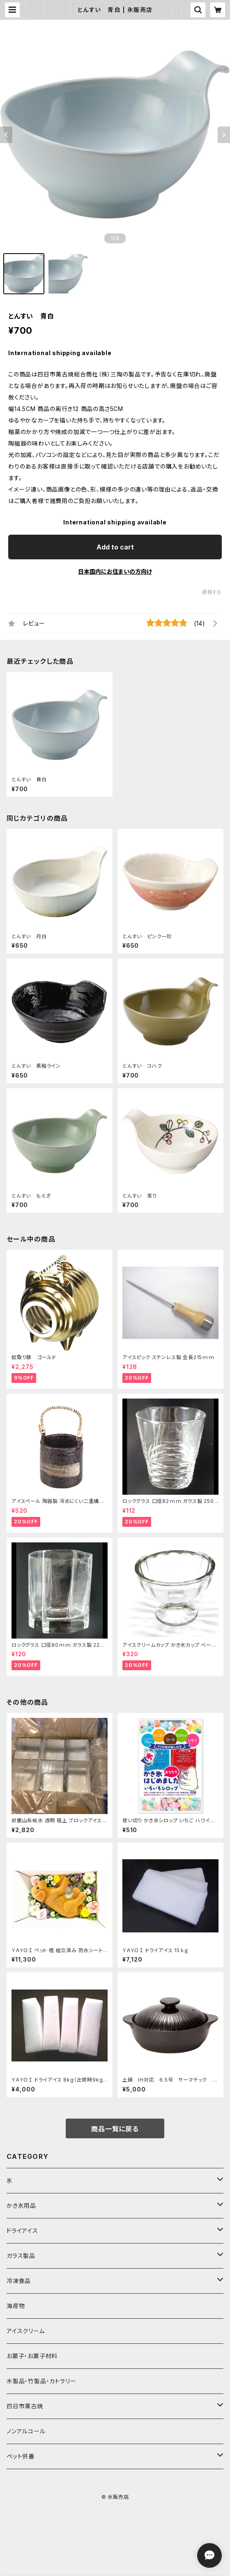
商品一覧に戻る (115, 2129)
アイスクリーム (26, 2330)
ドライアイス (22, 2230)
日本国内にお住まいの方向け (115, 571)
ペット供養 (20, 2456)
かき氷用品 (21, 2205)
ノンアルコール (26, 2431)
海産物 (16, 2305)
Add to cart (115, 547)
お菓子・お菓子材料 (32, 2355)
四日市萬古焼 (25, 2406)
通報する (212, 592)
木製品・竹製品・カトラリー (41, 2380)
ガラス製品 (21, 2255)
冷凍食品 (19, 2280)
